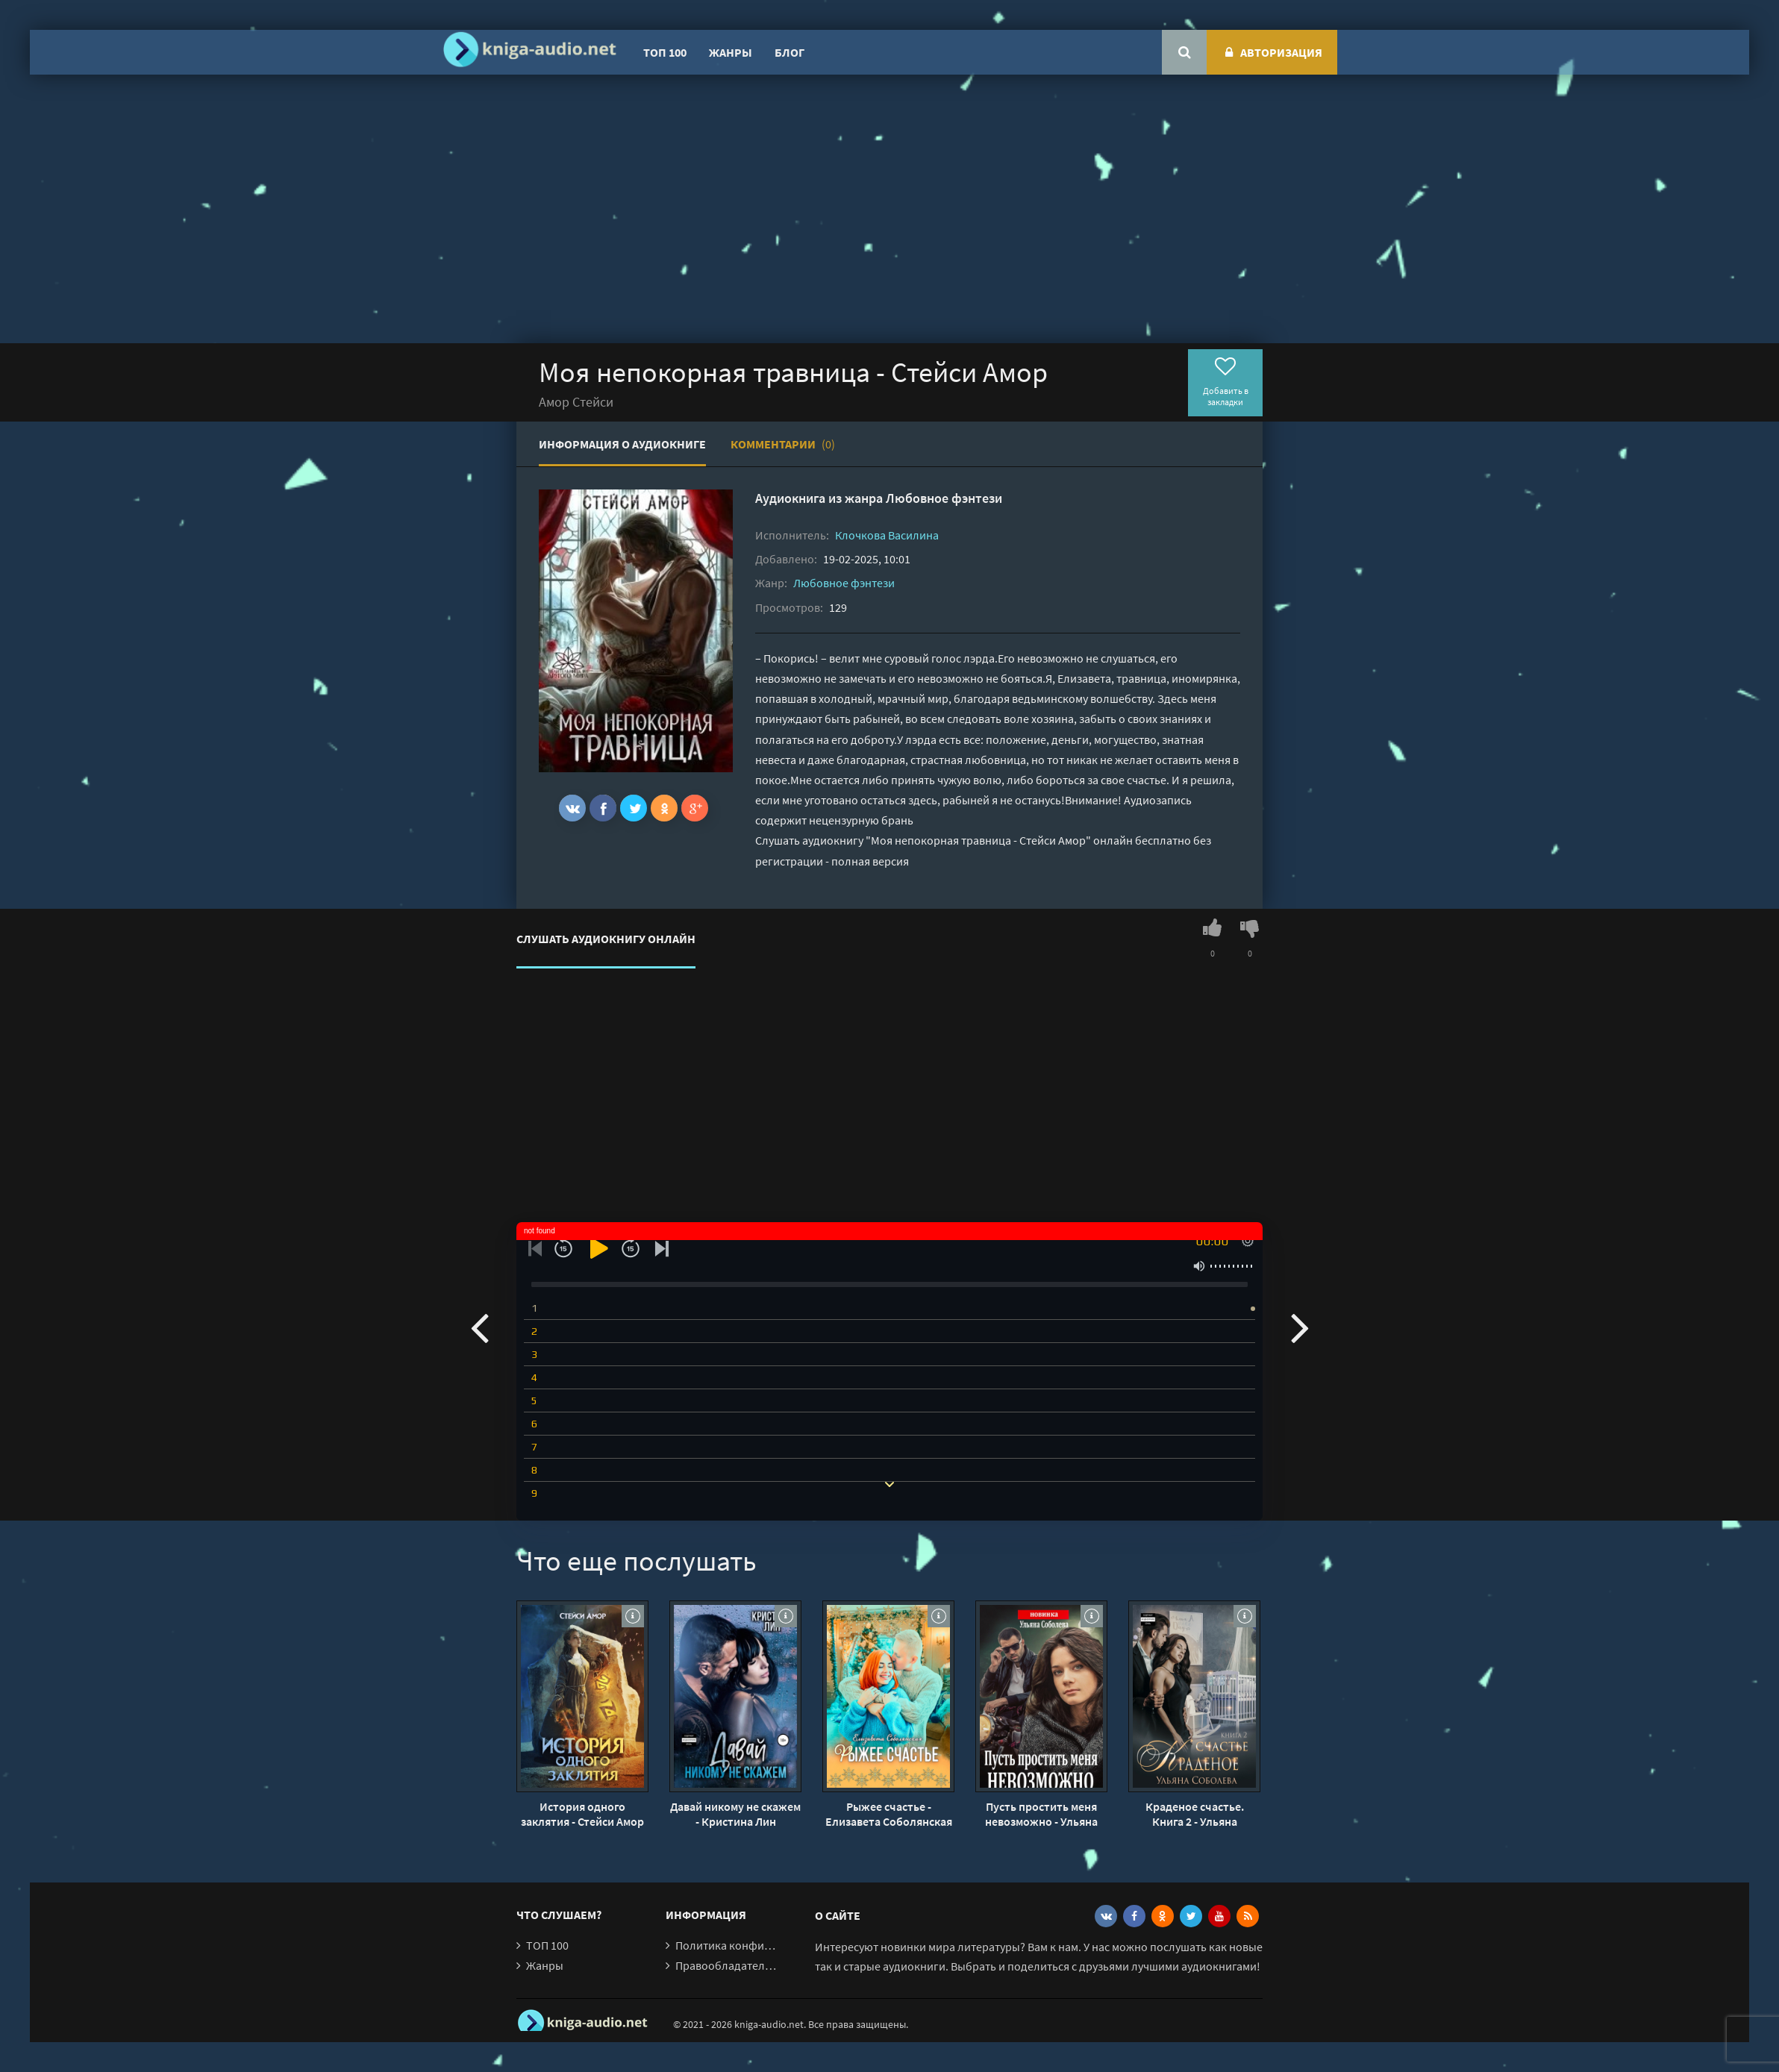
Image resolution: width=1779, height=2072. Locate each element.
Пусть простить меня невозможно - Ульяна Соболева (1041, 1814)
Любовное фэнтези (944, 498)
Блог (789, 52)
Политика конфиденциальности (760, 1945)
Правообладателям (726, 1965)
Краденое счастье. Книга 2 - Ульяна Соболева (1194, 1814)
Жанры (730, 52)
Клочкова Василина (887, 535)
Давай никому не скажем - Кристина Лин (735, 1814)
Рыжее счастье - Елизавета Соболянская (888, 1814)
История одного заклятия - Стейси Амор (582, 1814)
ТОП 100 (665, 52)
